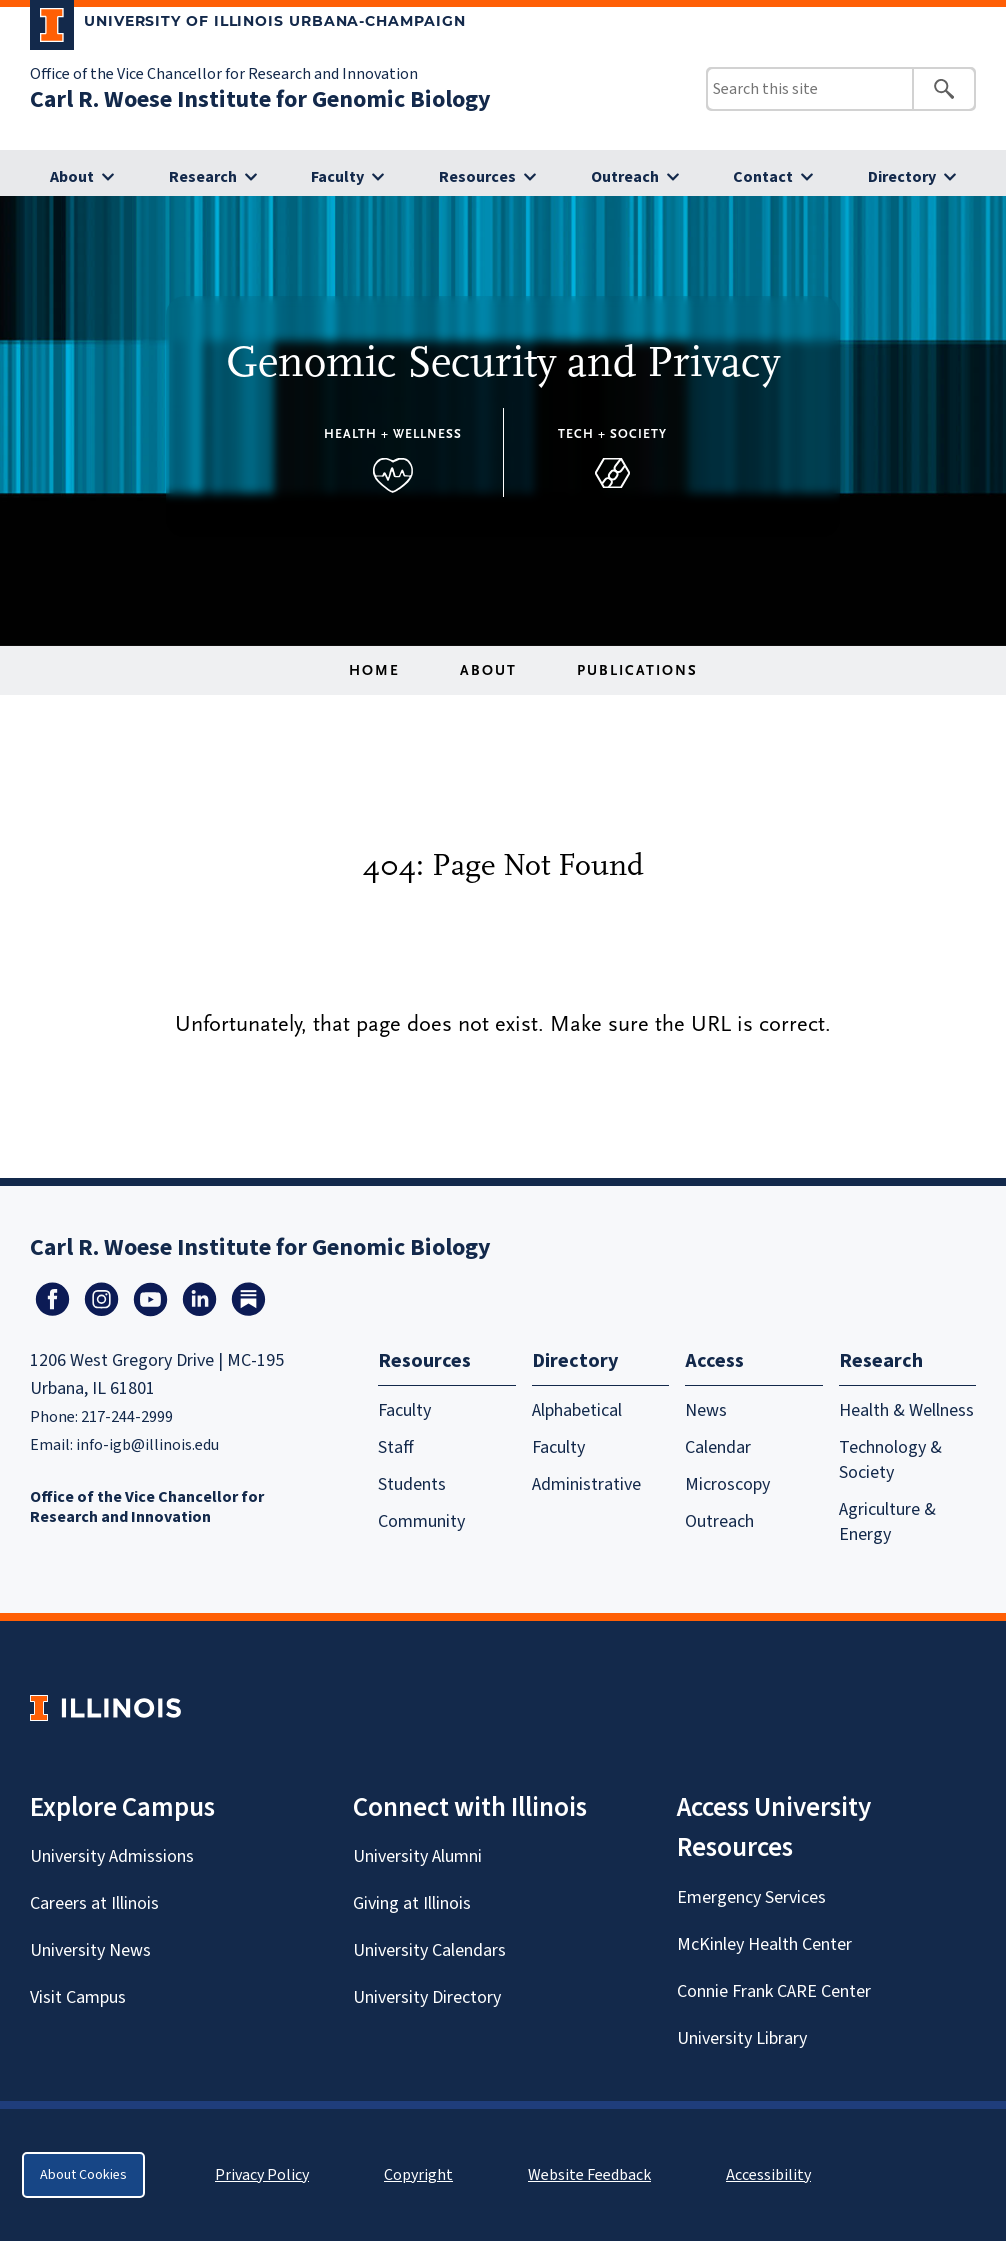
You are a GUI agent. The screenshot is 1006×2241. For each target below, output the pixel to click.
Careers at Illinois (94, 1903)
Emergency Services (751, 1897)
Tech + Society (612, 433)
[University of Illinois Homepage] (105, 1707)
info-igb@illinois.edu (147, 1445)
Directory (902, 177)
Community (421, 1521)
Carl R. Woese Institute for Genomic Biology (260, 99)
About (72, 177)
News (706, 1410)
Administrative (586, 1484)
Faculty (337, 177)
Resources (477, 177)
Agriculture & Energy (887, 1522)
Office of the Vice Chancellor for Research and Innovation (224, 74)
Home (374, 670)
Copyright (418, 2175)
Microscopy (727, 1484)
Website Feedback (592, 2175)
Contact (763, 177)
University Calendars (429, 1950)
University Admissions (112, 1856)
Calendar (718, 1447)
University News (90, 1950)
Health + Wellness (393, 433)
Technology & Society (890, 1460)
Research (203, 177)
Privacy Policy (262, 2175)
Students (412, 1484)
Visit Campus (78, 1997)
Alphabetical (577, 1410)
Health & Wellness (906, 1410)
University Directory (427, 1997)
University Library (742, 2038)
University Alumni (417, 1856)
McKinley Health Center (764, 1944)
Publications (637, 670)
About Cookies (83, 2175)
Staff (396, 1447)
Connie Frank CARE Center (774, 1991)
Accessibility (768, 2175)
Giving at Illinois (412, 1903)
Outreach (625, 177)
